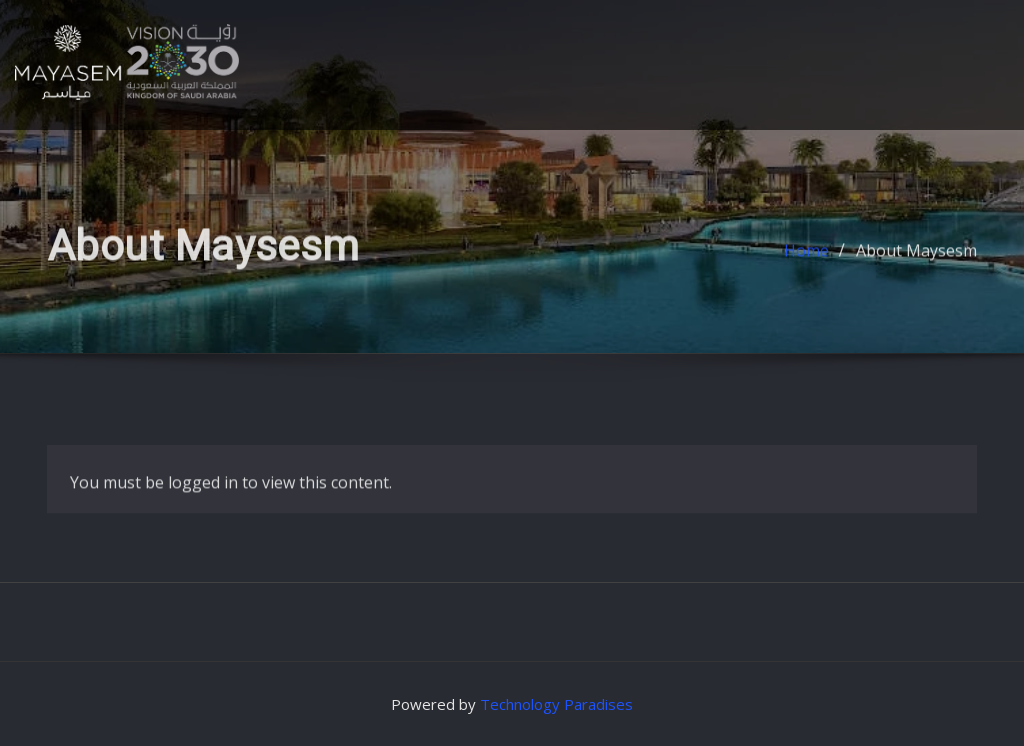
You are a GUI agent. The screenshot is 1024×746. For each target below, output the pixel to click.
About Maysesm (916, 258)
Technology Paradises (556, 704)
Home (806, 258)
